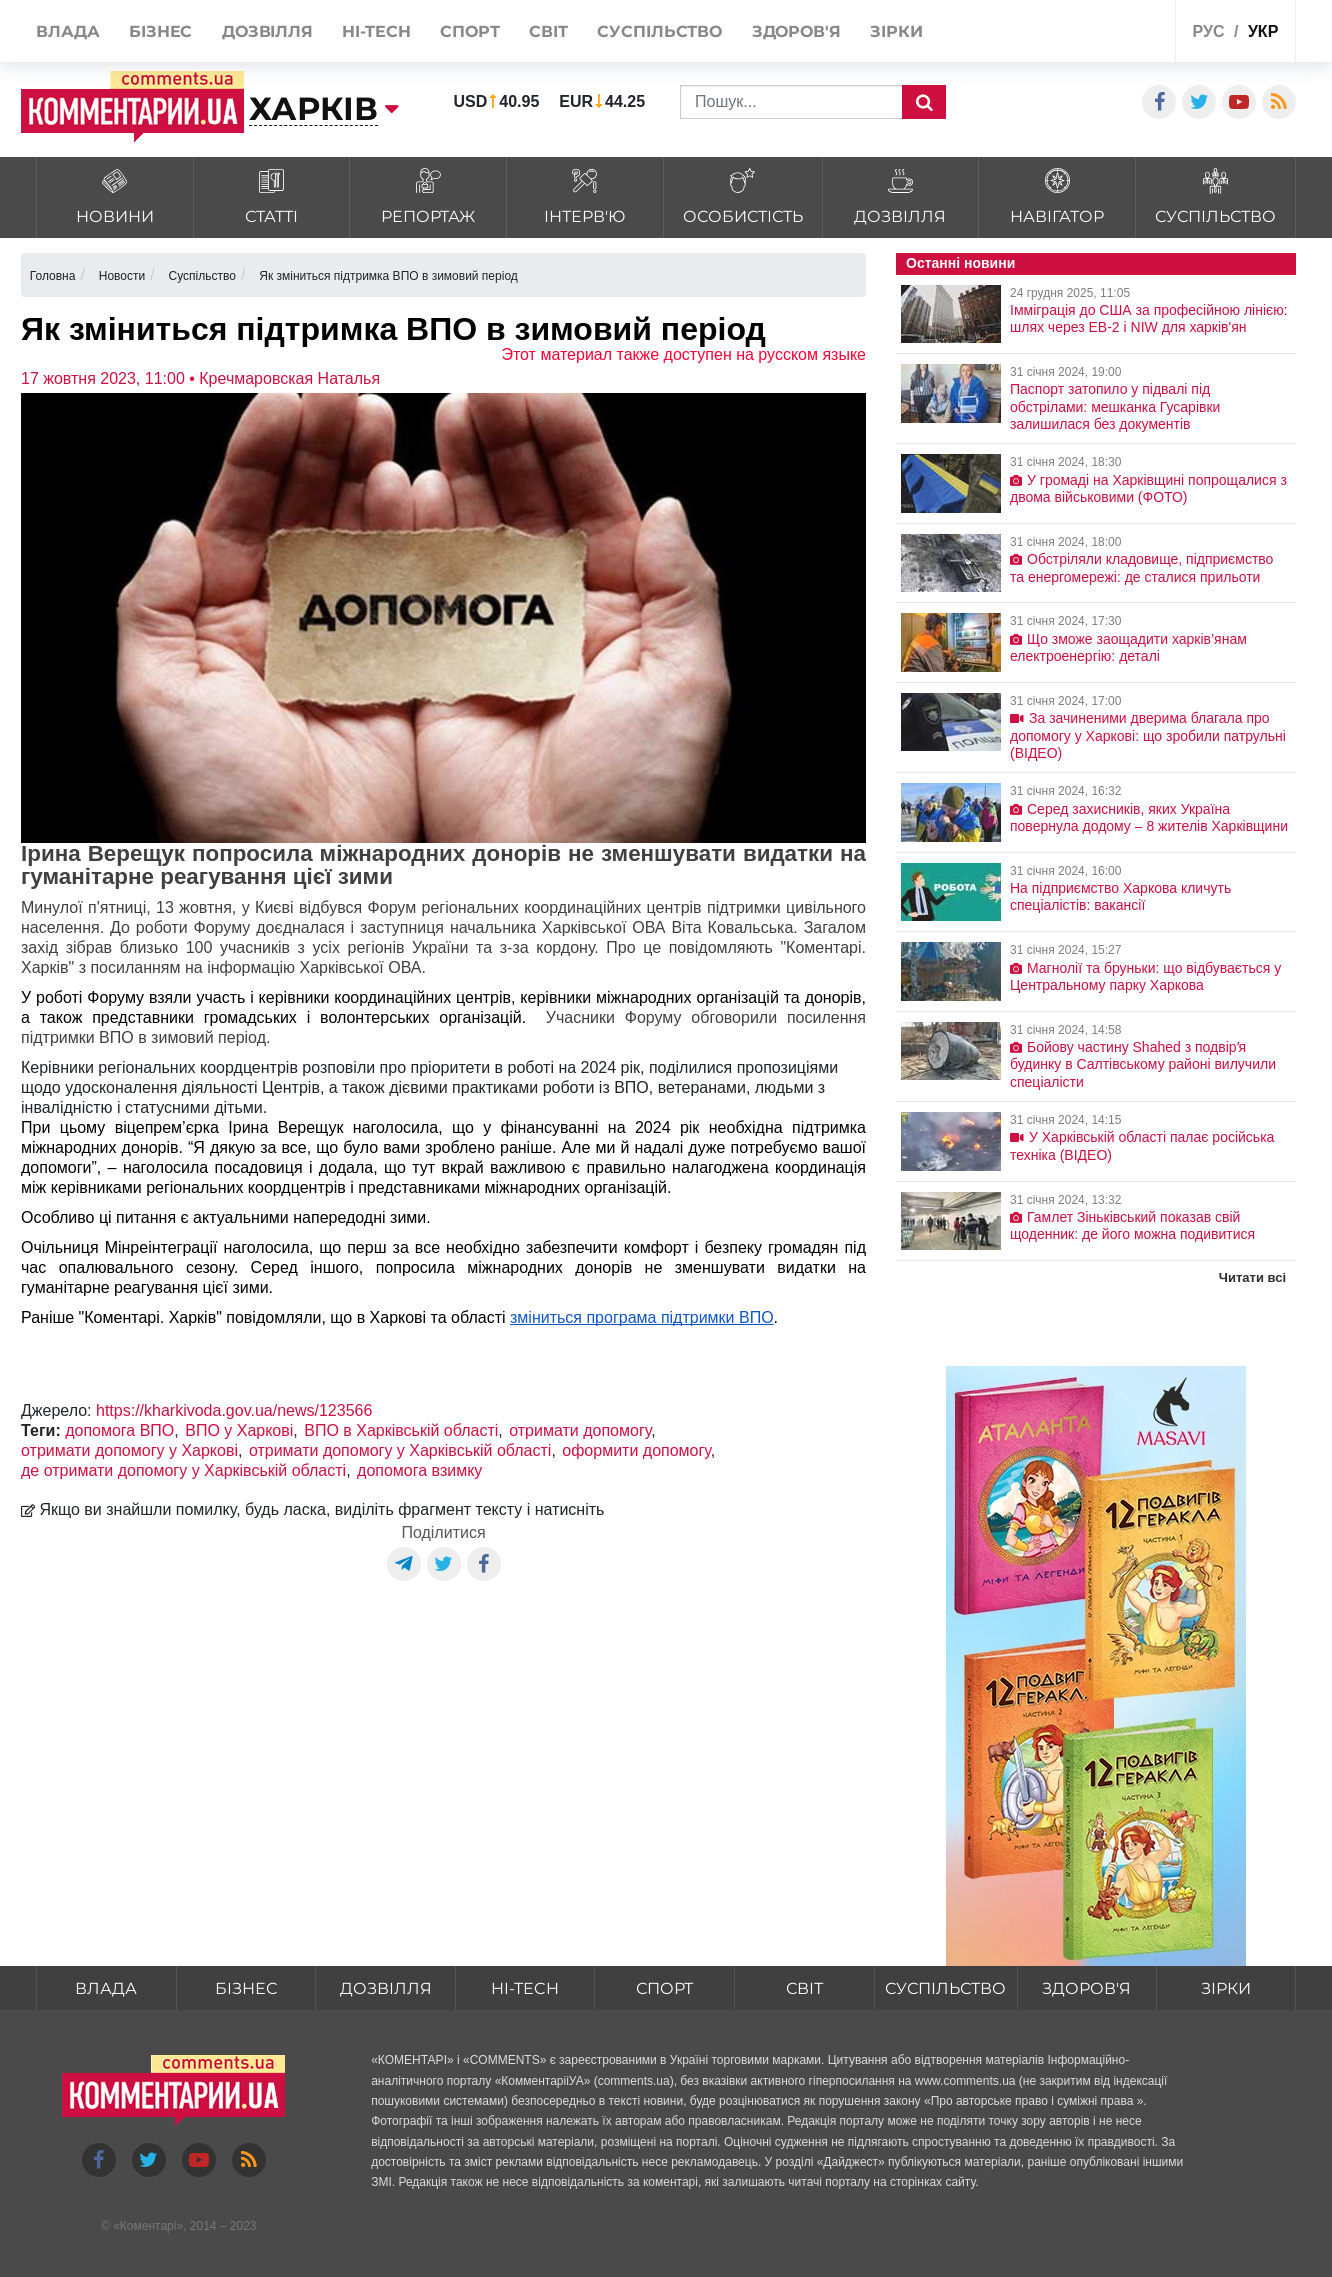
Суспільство (945, 1988)
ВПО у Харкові (239, 1430)
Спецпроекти (1085, 33)
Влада (106, 1988)
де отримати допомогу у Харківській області (183, 1470)
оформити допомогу (636, 1450)
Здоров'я (1086, 1988)
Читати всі (1252, 1277)
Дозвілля (386, 1988)
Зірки (1226, 1988)
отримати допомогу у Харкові (129, 1450)
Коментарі (148, 2226)
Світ (804, 1988)
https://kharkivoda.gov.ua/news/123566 (234, 1410)
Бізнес (246, 1988)
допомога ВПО (119, 1430)
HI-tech (525, 1988)
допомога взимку (419, 1470)
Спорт (664, 1988)
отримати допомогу (580, 1430)
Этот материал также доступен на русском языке (683, 354)
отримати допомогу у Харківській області (400, 1450)
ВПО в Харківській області (401, 1430)
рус (1209, 31)
